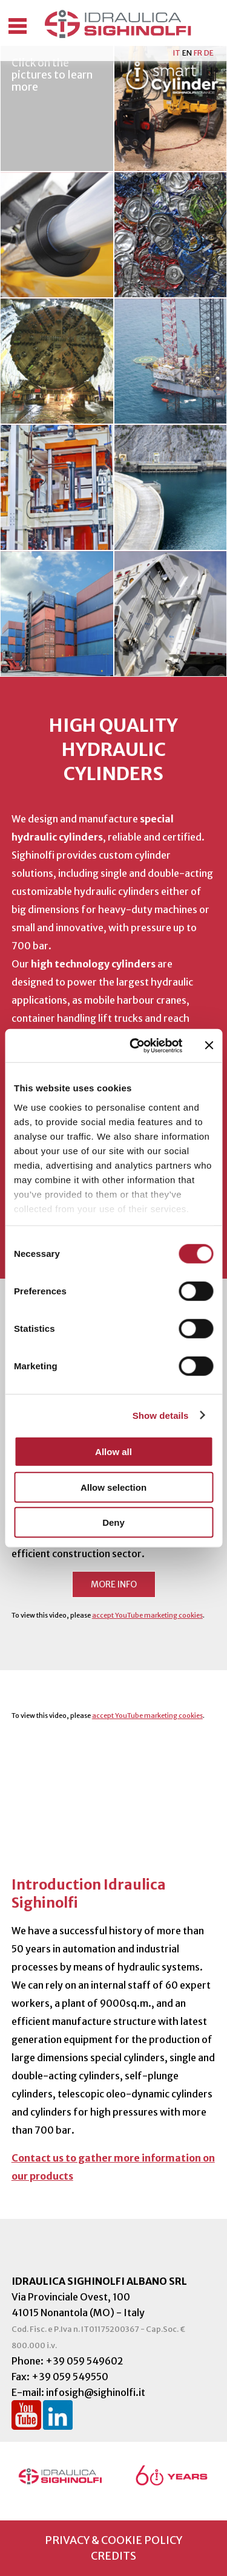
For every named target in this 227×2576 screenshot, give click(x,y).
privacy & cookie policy (113, 2540)
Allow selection (113, 1487)
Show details (161, 1415)
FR (198, 52)
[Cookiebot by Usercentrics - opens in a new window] (135, 1045)
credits (113, 2556)
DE (209, 52)
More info (114, 1584)
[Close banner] (209, 1045)
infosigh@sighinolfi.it (95, 2392)
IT (176, 52)
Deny (113, 1522)
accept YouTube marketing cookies (147, 1615)
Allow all (113, 1452)
